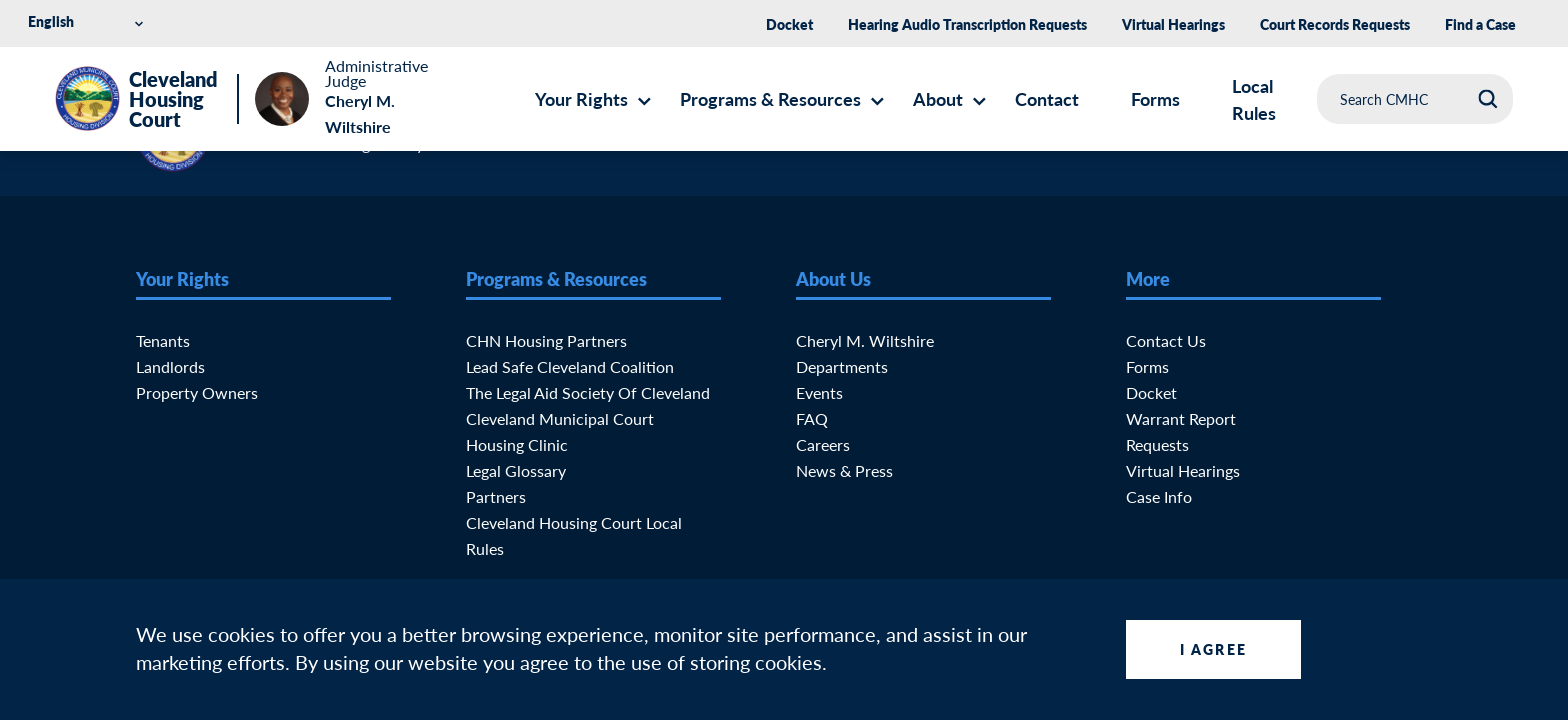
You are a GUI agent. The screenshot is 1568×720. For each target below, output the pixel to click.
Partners (496, 496)
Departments (842, 366)
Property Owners (197, 392)
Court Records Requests (1335, 24)
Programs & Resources (770, 98)
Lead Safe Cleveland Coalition (570, 366)
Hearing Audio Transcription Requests (967, 24)
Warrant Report (1181, 418)
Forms (1155, 98)
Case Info (1159, 496)
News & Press (844, 470)
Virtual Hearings (1173, 24)
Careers (823, 444)
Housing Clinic (517, 444)
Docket (789, 24)
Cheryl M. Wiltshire (865, 340)
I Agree (1213, 649)
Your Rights (581, 98)
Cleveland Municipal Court (560, 418)
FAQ (812, 418)
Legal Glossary (516, 470)
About (938, 98)
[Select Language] (89, 21)
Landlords (170, 366)
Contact (1047, 98)
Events (819, 392)
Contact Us (1166, 340)
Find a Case (1480, 24)
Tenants (163, 340)
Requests (1157, 444)
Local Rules (1254, 99)
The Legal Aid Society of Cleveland (588, 392)
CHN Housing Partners (546, 340)
